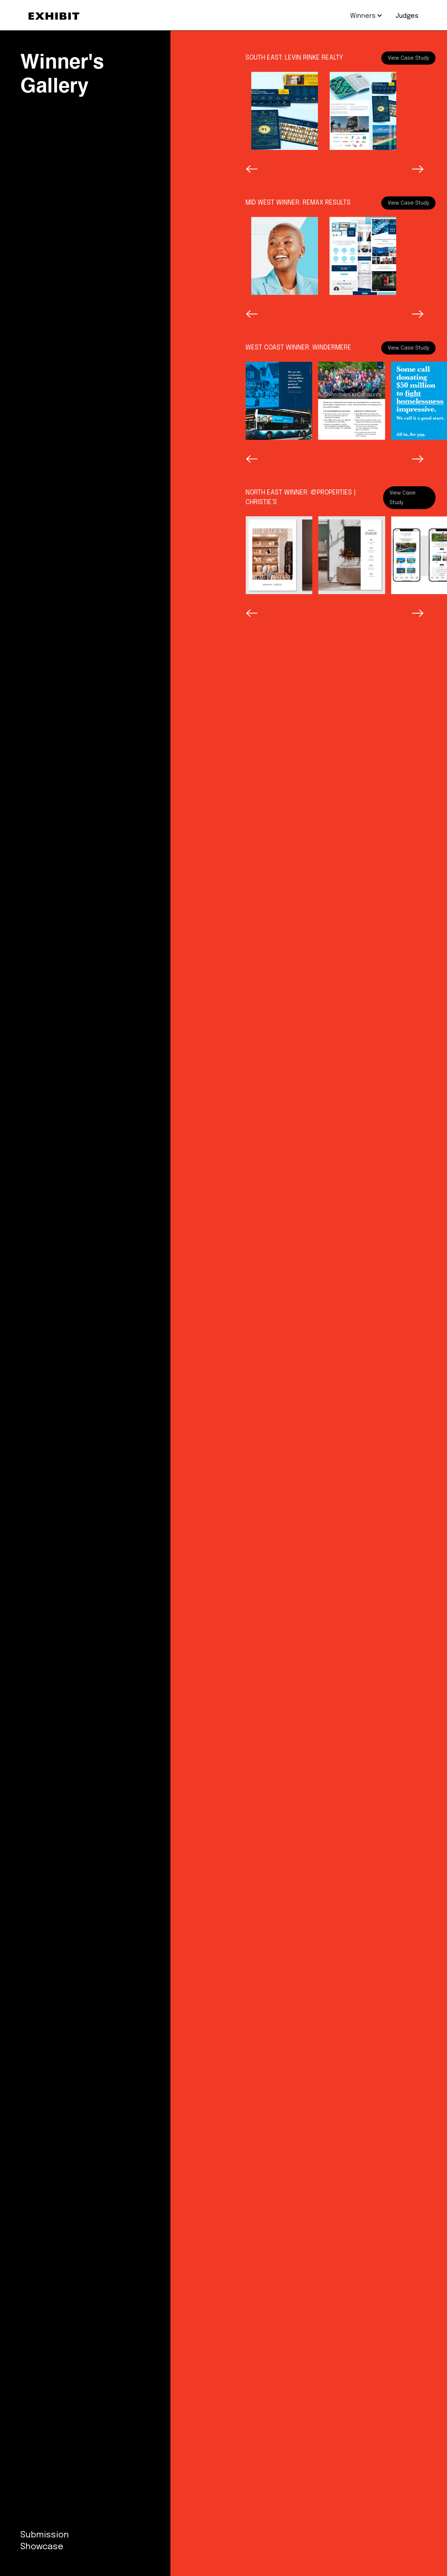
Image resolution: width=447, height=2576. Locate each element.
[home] (54, 16)
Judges (407, 16)
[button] (363, 16)
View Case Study (408, 58)
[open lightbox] (284, 111)
